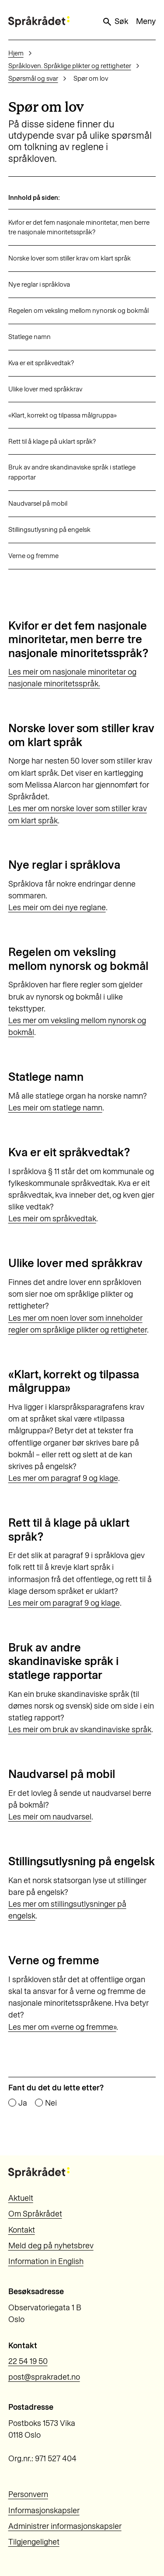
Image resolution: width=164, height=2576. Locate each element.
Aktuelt (20, 2198)
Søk (115, 22)
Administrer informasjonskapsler (65, 2526)
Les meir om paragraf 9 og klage (64, 1603)
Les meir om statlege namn (55, 1108)
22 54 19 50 (28, 2361)
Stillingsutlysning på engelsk (49, 530)
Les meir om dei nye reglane (57, 907)
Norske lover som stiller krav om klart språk (69, 258)
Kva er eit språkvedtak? (41, 363)
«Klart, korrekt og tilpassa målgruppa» (62, 415)
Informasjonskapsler (44, 2510)
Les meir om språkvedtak (52, 1218)
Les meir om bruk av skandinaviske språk (79, 1729)
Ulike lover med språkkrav (45, 389)
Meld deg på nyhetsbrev (51, 2246)
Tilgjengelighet (33, 2542)
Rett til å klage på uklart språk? (52, 441)
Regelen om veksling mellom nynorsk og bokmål (78, 311)
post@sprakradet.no (44, 2377)
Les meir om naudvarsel (49, 1817)
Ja (22, 2103)
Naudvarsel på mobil (37, 503)
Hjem (16, 53)
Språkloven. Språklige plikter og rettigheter (69, 66)
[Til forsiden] (39, 21)
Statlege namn (29, 337)
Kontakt (21, 2230)
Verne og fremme (33, 556)
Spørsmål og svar (33, 78)
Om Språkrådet (35, 2214)
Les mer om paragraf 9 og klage (63, 1478)
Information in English (46, 2261)
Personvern (28, 2494)
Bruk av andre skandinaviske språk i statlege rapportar (72, 472)
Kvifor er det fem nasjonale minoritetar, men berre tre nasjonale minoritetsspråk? (79, 227)
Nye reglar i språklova (39, 284)
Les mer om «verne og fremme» (62, 2027)
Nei (51, 2103)
